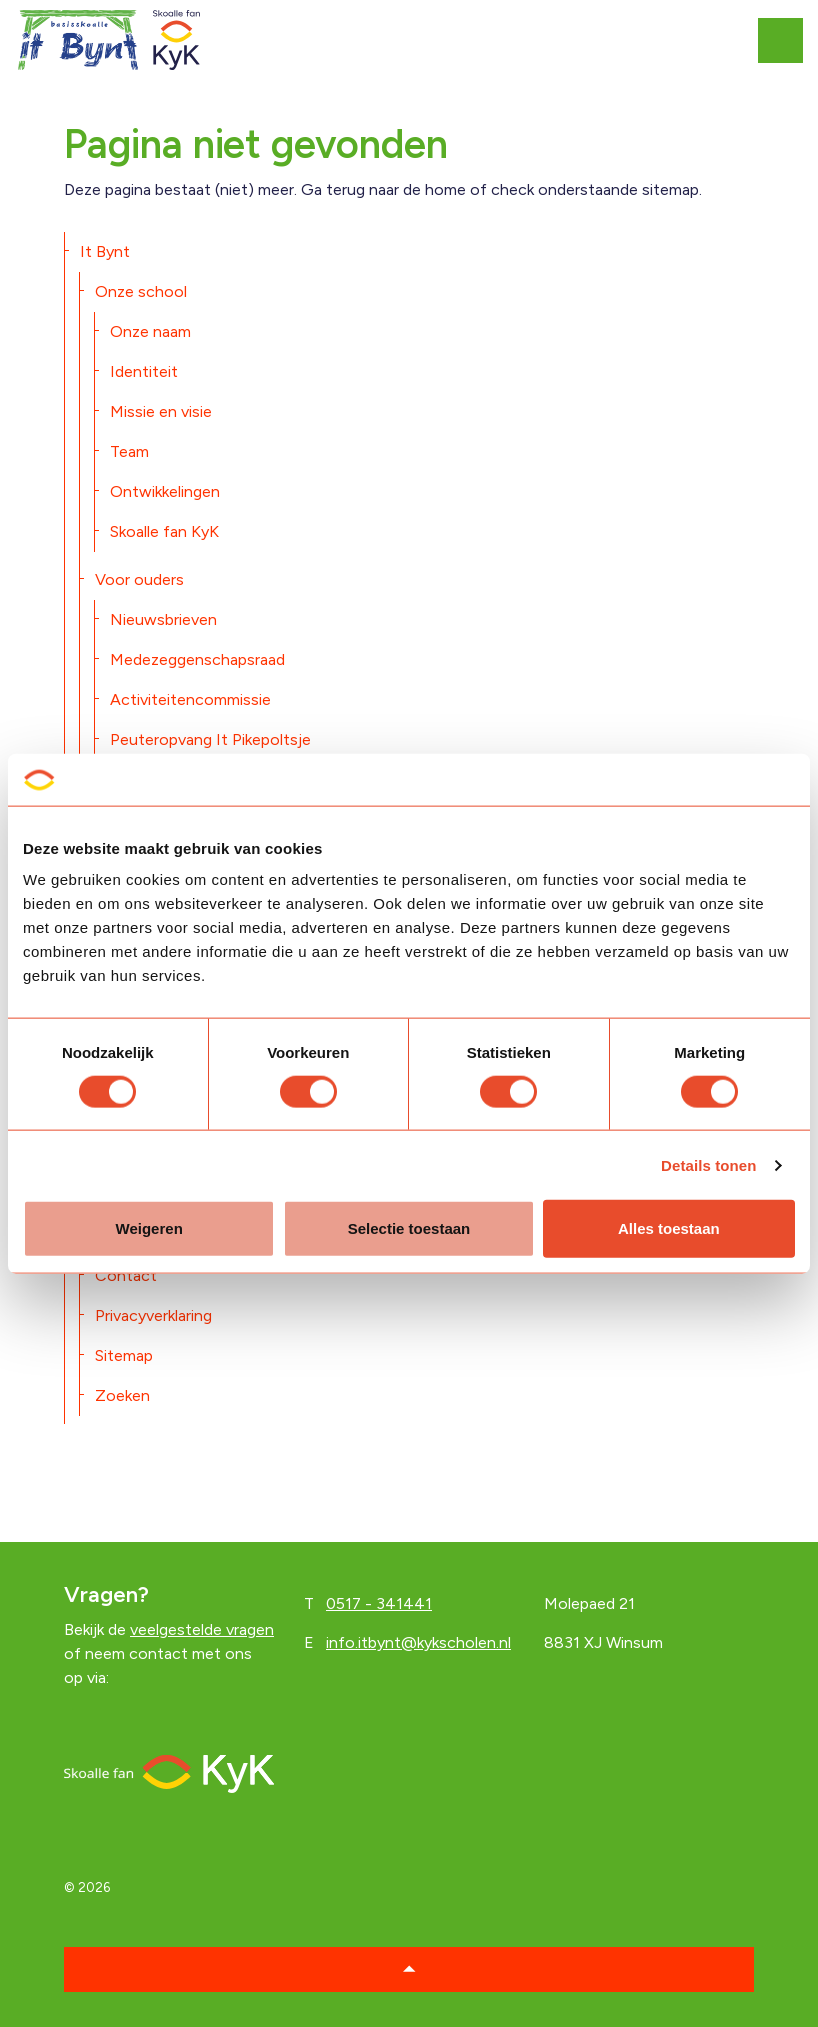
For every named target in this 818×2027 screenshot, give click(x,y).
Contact (126, 1275)
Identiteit (144, 371)
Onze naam (150, 331)
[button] (409, 1969)
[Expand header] (788, 40)
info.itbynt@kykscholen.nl (418, 1642)
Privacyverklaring (153, 1315)
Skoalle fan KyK (164, 531)
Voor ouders (139, 579)
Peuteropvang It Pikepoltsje (210, 739)
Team (129, 451)
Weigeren (149, 1228)
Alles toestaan (669, 1228)
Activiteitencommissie (190, 699)
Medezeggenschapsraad (197, 659)
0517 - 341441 (379, 1603)
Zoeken (122, 1395)
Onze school (141, 291)
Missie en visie (161, 411)
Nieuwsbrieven (163, 619)
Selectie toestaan (409, 1228)
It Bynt (105, 251)
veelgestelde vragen (202, 1629)
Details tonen (708, 1164)
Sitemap (124, 1355)
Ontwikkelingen (165, 491)
